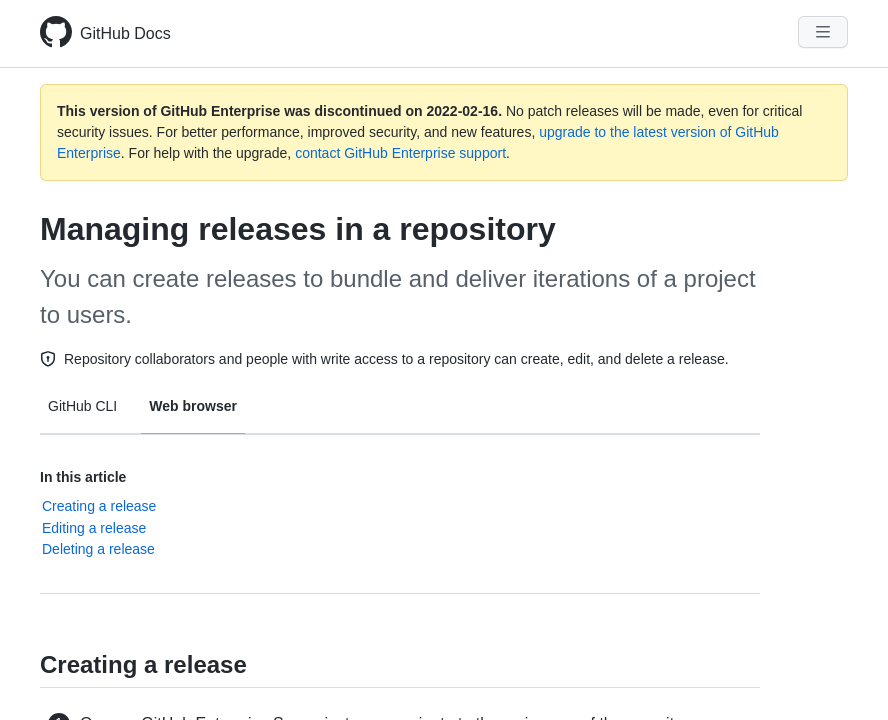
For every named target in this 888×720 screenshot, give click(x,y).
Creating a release (99, 506)
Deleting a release (98, 549)
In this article (83, 477)
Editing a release (94, 528)
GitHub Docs (125, 33)
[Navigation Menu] (823, 32)
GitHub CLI (82, 406)
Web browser (193, 406)
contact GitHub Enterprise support (400, 153)
